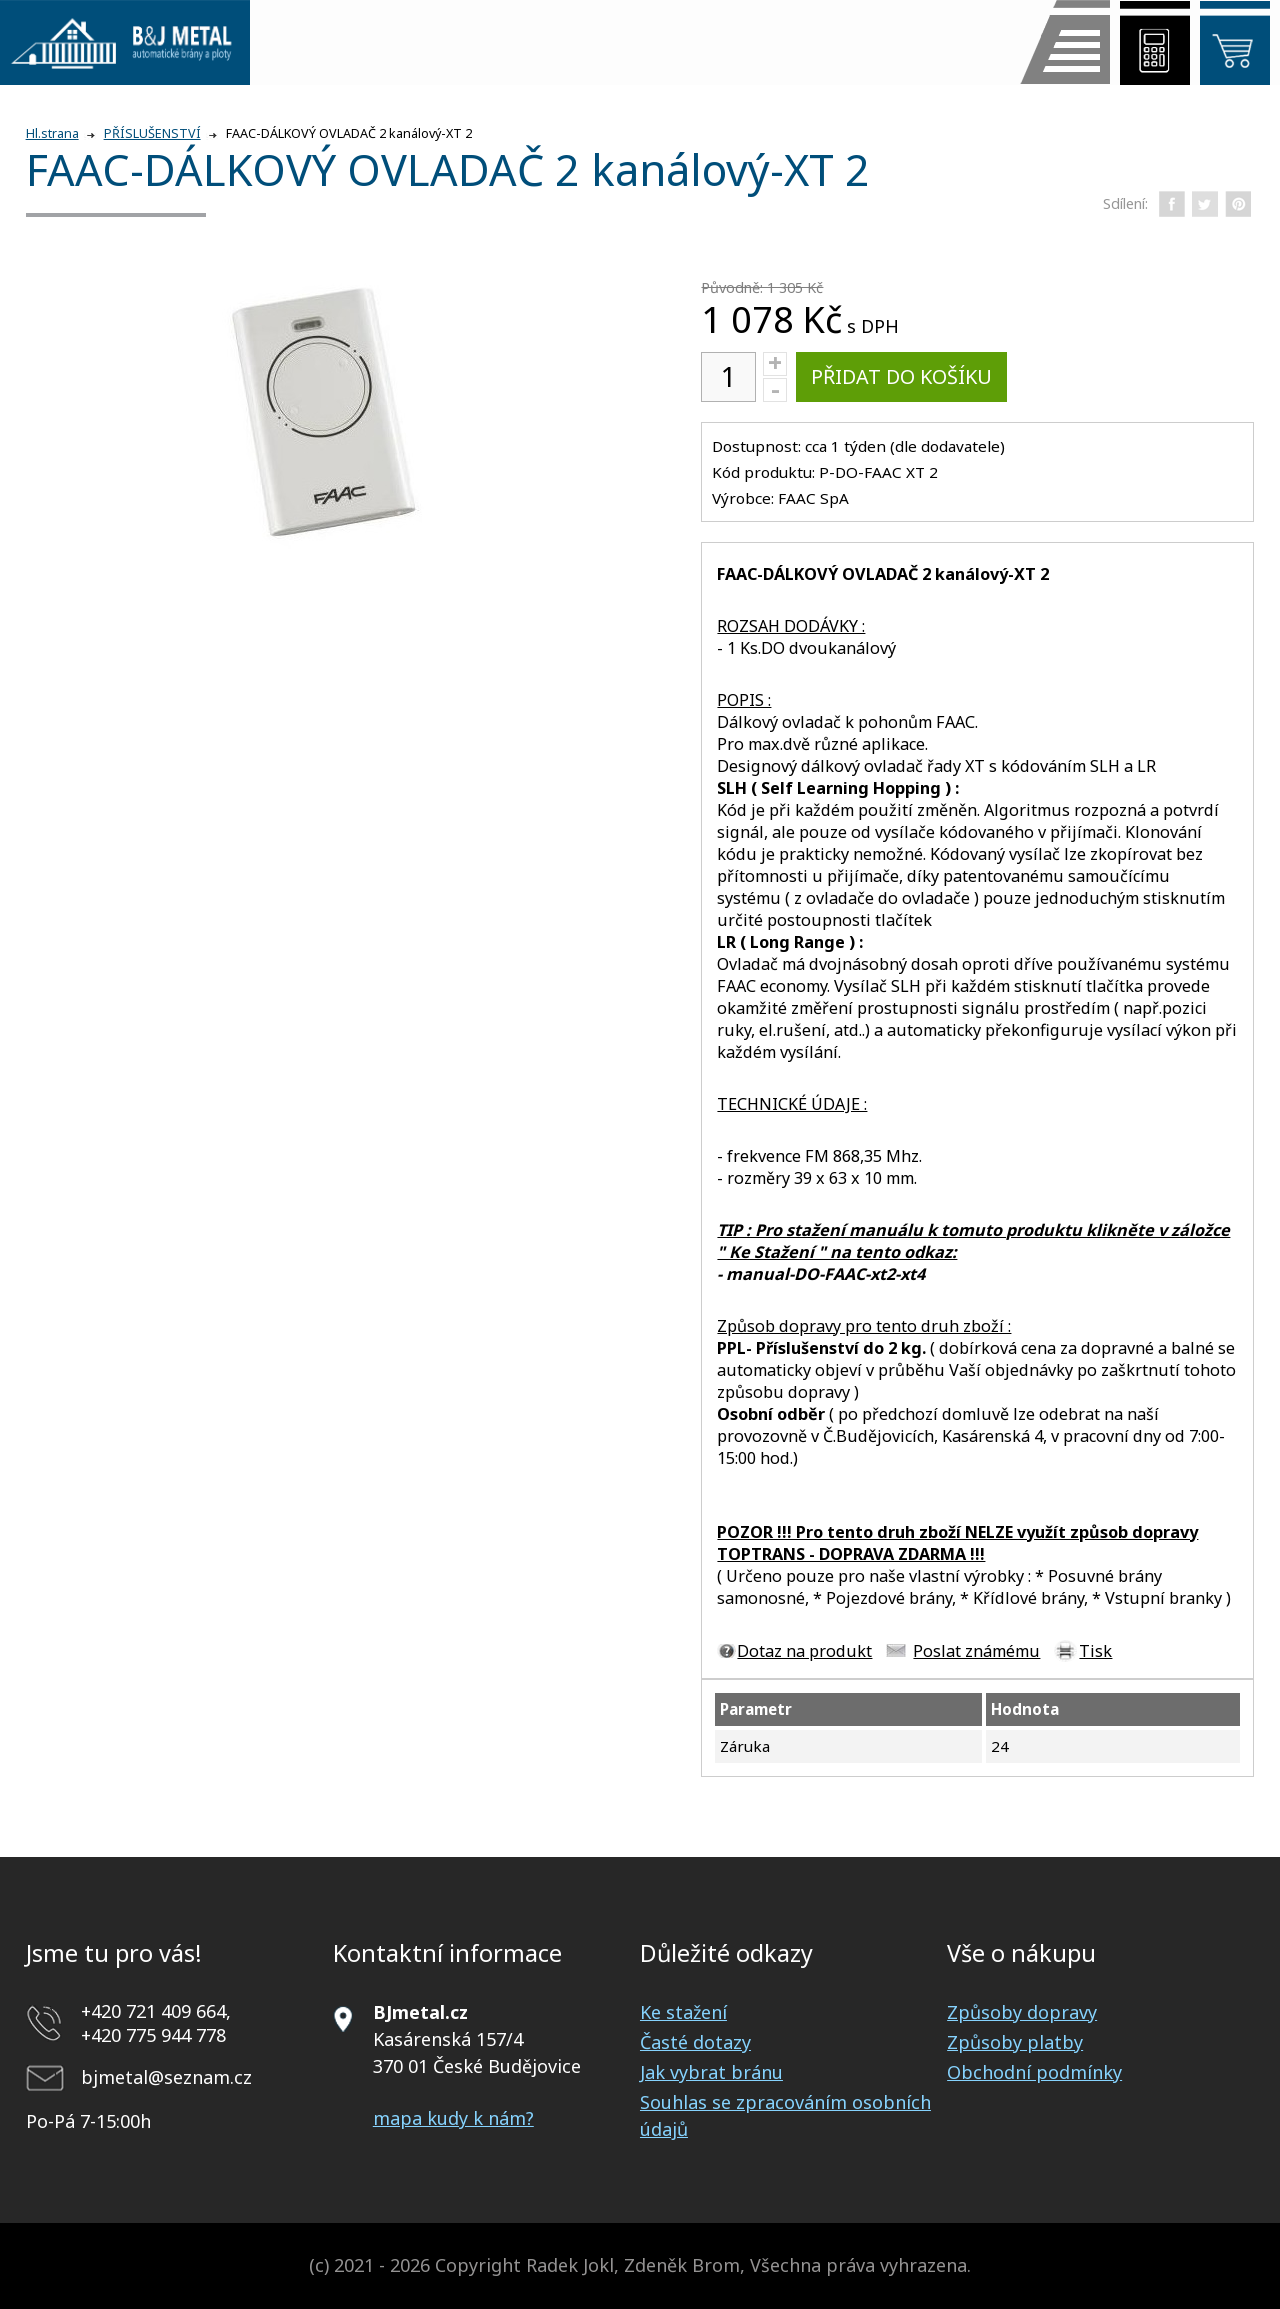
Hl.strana (52, 133)
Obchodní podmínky (1034, 2072)
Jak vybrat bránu (711, 2072)
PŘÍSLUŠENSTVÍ (152, 133)
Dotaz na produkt (804, 1651)
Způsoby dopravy (1022, 2012)
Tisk (1095, 1651)
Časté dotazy (695, 2042)
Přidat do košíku (901, 376)
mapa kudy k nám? (453, 2118)
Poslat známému (976, 1651)
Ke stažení (683, 2012)
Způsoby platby (1015, 2042)
